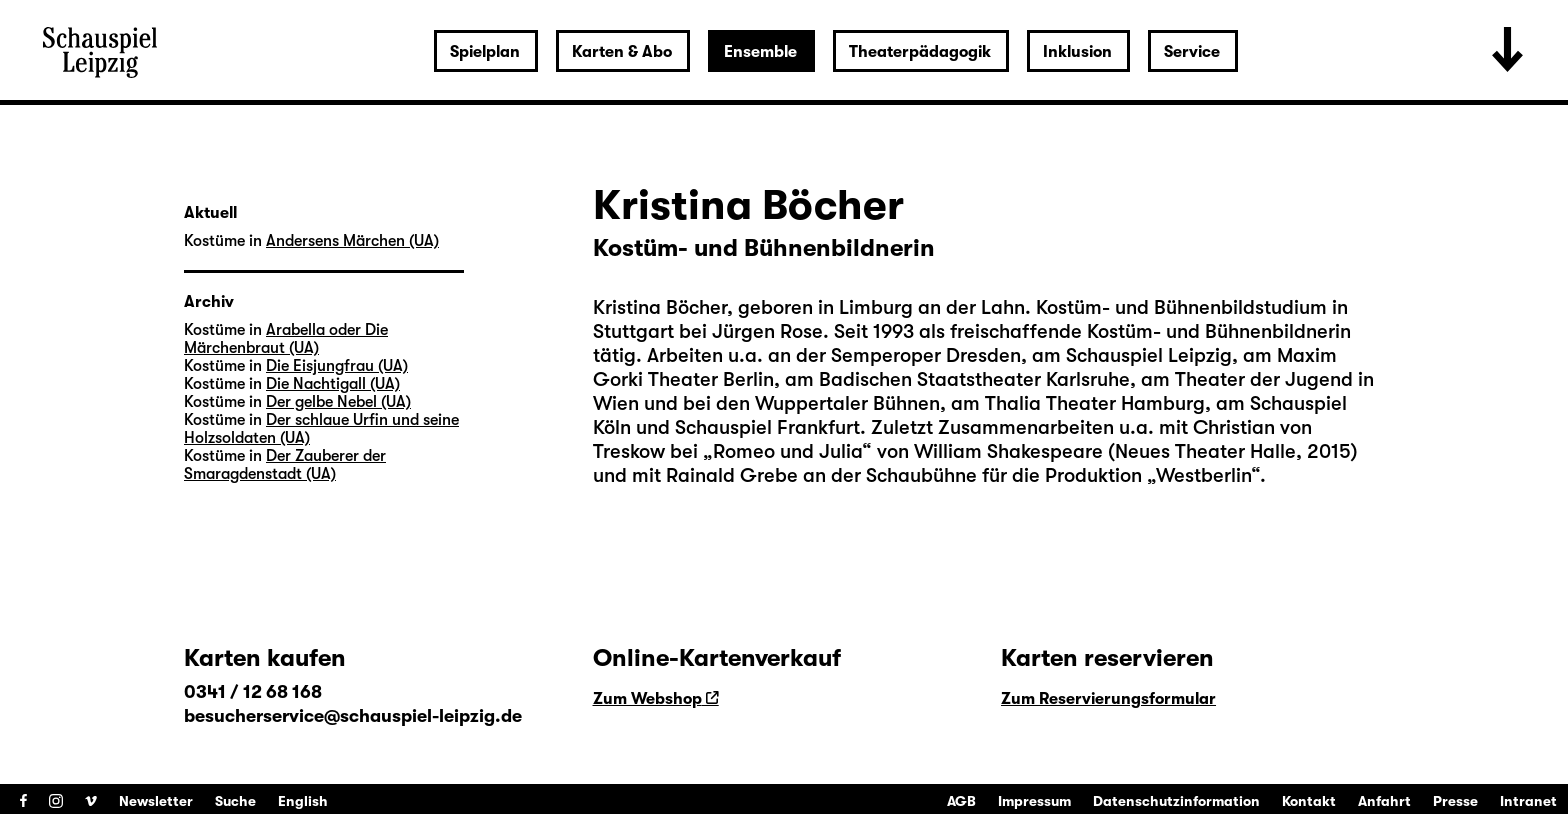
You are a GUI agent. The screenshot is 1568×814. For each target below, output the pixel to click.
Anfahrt (1384, 801)
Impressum (1034, 801)
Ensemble (760, 52)
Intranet (1528, 801)
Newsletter (156, 801)
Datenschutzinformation (1176, 801)
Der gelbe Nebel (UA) (338, 402)
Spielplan (485, 52)
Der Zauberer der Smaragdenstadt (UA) (285, 465)
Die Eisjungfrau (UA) (337, 366)
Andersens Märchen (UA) (352, 241)
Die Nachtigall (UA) (333, 384)
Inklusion (1077, 52)
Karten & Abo (622, 52)
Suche (235, 801)
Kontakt (1309, 801)
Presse (1455, 801)
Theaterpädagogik (920, 52)
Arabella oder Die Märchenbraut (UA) (286, 339)
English (303, 801)
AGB (961, 801)
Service (1192, 52)
